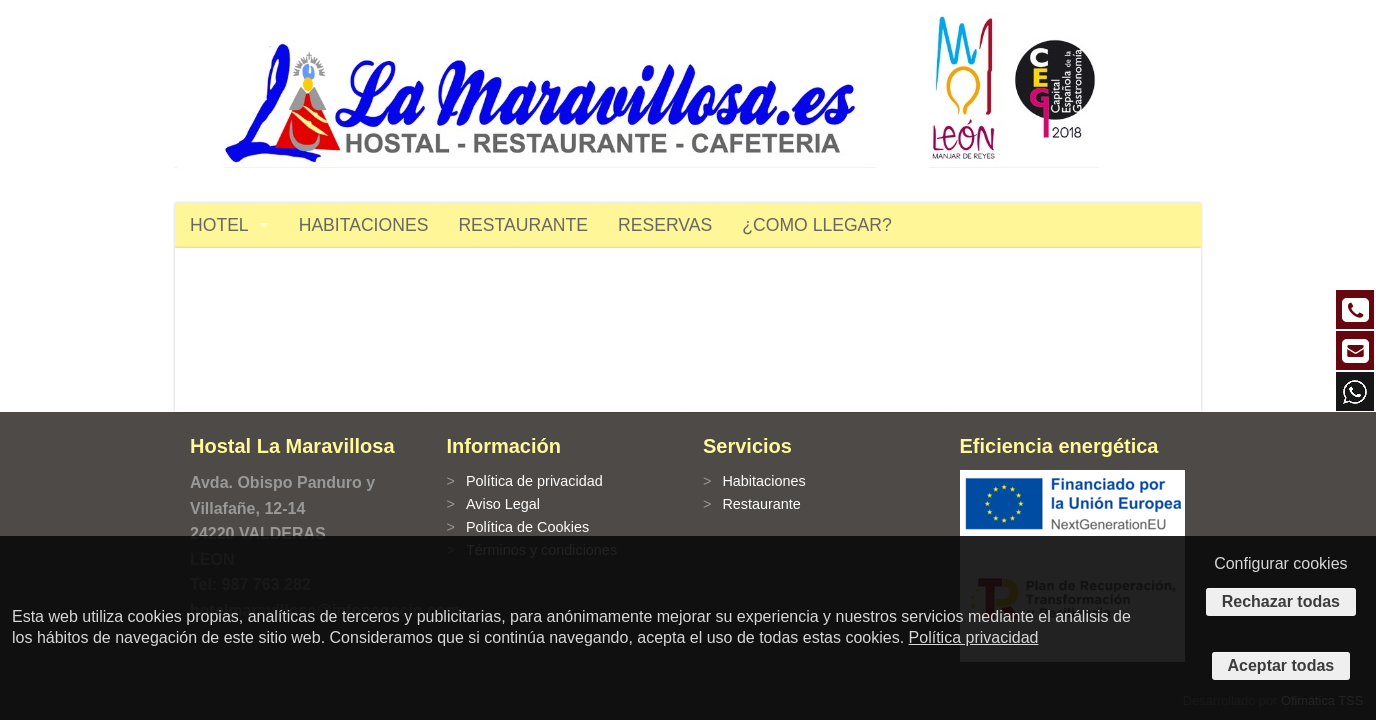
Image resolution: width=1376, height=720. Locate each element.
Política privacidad (974, 637)
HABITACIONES (364, 225)
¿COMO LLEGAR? (817, 225)
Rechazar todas (1281, 601)
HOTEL (219, 225)
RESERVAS (665, 225)
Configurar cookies (1280, 563)
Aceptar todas (1281, 665)
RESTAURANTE (523, 225)
